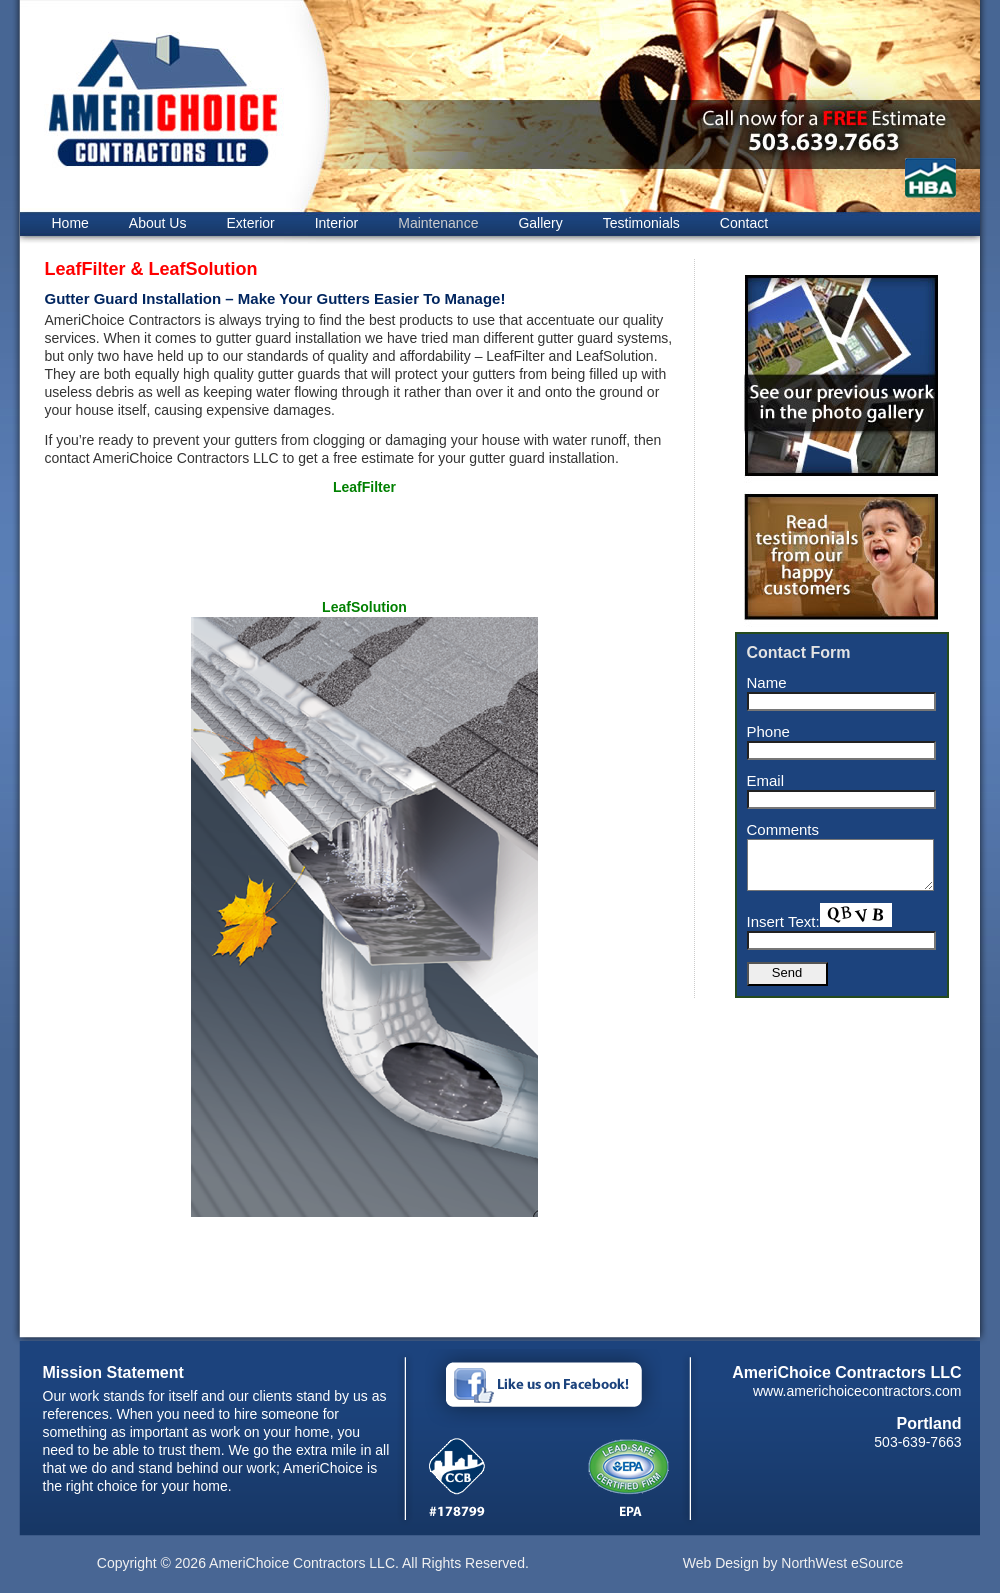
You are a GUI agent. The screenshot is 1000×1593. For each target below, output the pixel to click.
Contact (744, 223)
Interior (337, 223)
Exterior (250, 223)
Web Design (721, 1563)
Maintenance (438, 223)
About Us (158, 223)
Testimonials (641, 223)
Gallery (540, 223)
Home (70, 223)
